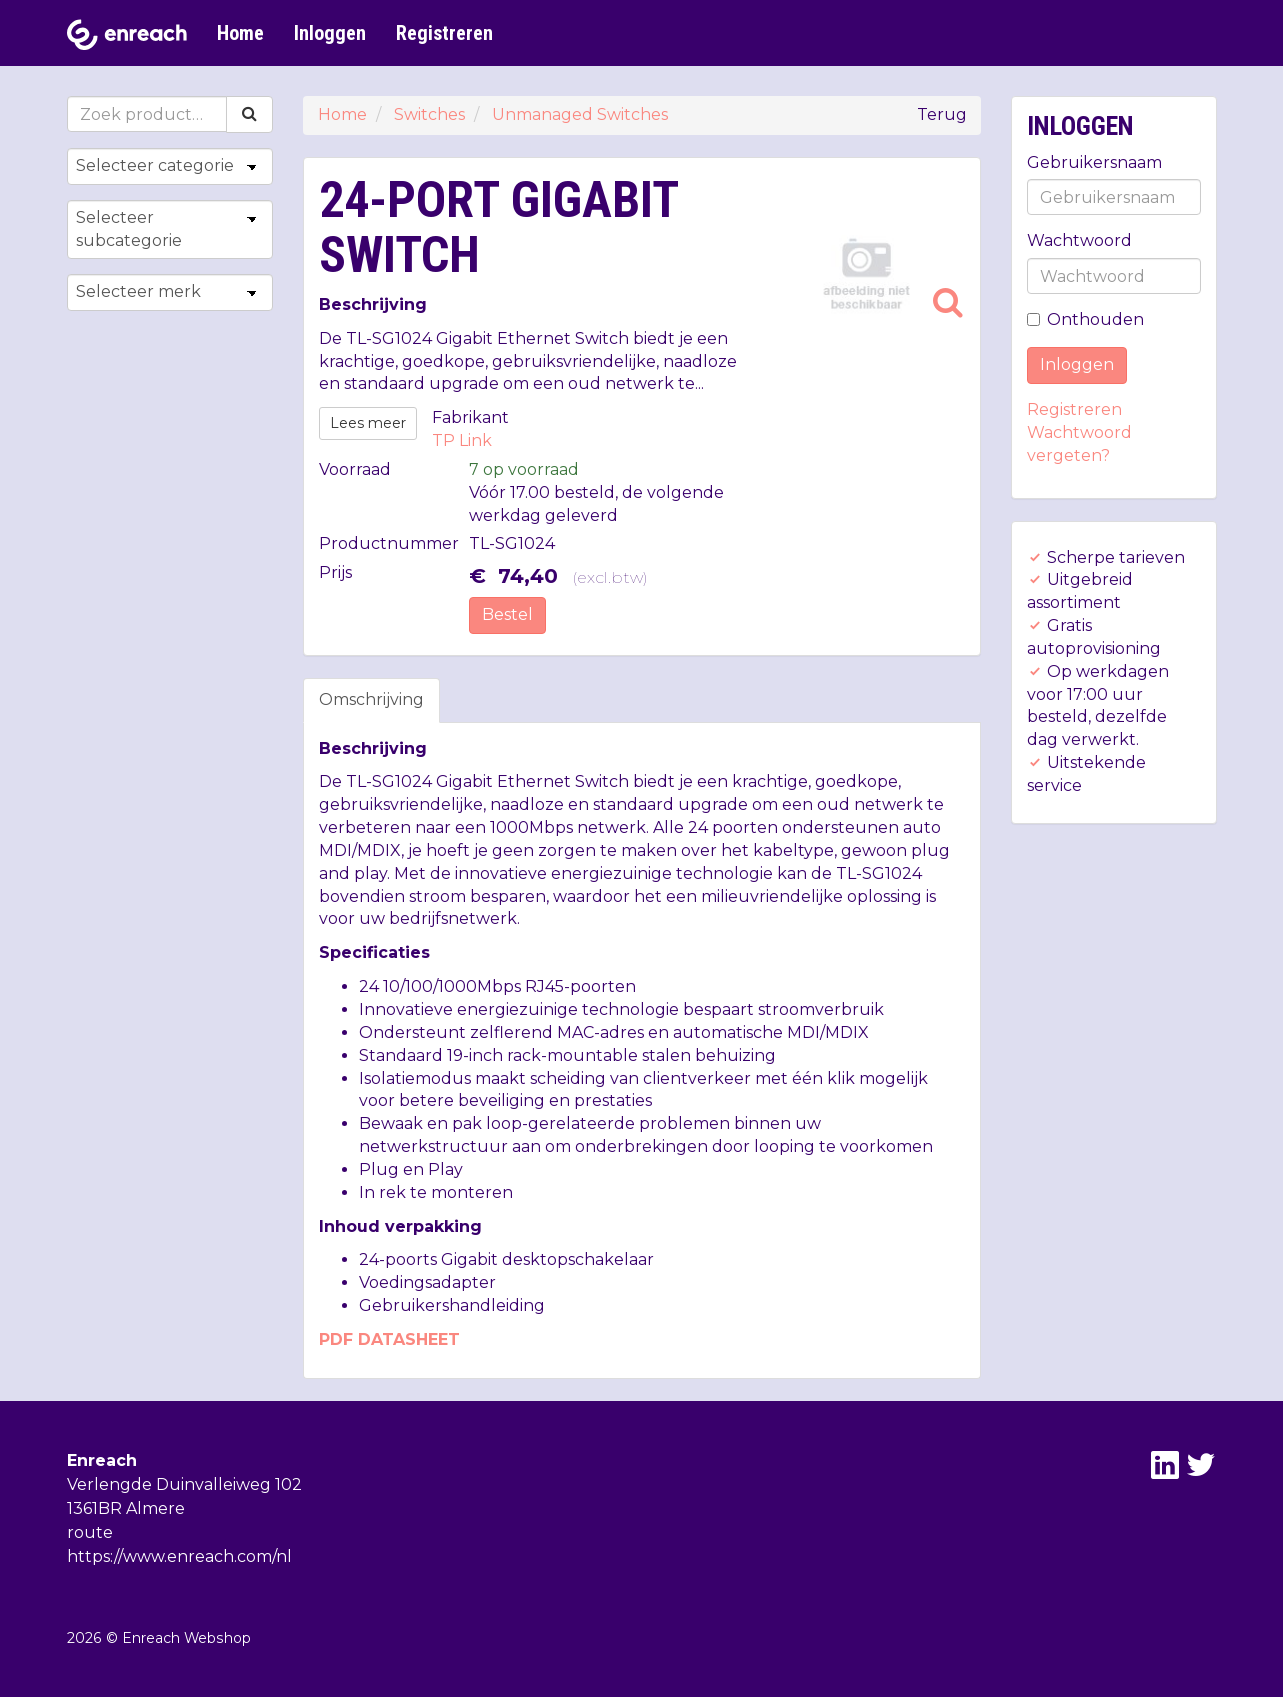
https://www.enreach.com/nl (179, 1556)
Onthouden (1085, 319)
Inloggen (330, 33)
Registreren (444, 33)
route (90, 1532)
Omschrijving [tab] (371, 699)
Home (240, 33)
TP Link (462, 440)
